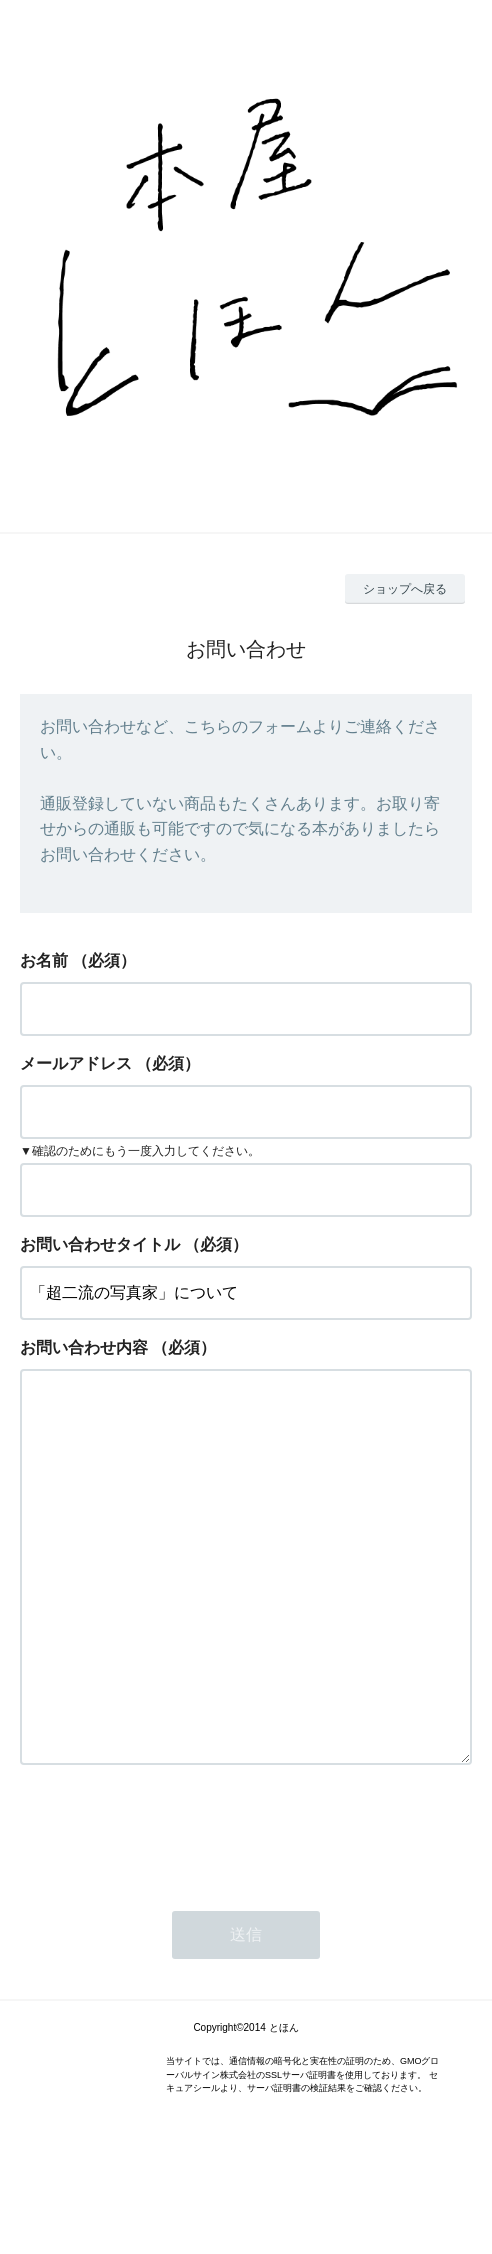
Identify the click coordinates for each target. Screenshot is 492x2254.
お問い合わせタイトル (100, 1244)
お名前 (44, 960)
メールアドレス (76, 1063)
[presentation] (172, 1912)
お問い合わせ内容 (84, 1347)
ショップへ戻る (405, 589)
